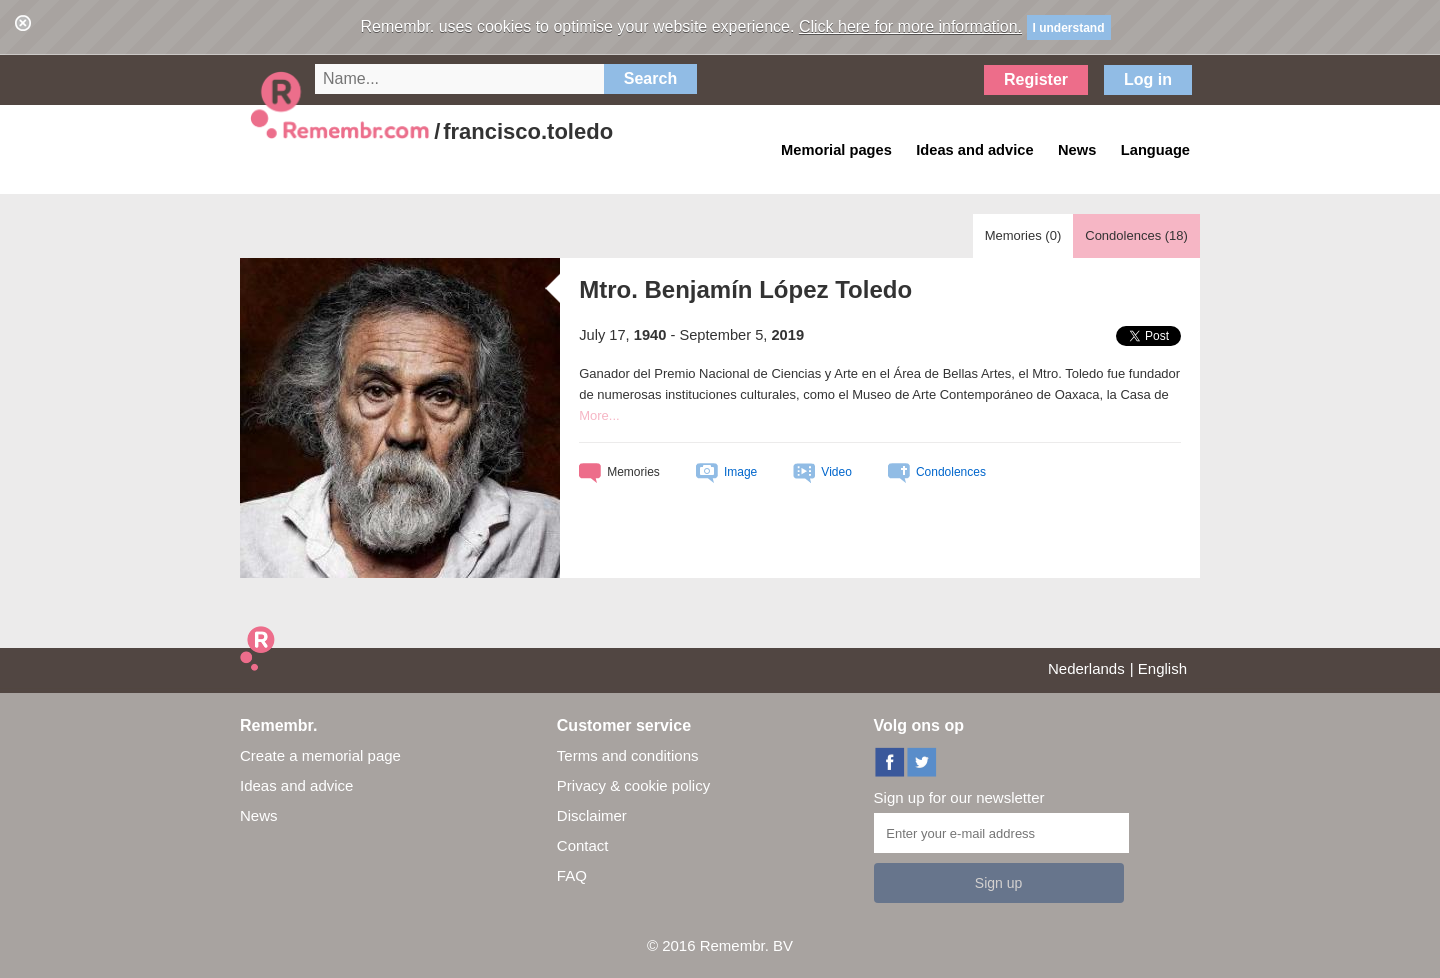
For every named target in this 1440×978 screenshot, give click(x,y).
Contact (583, 845)
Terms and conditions (628, 755)
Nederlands (1086, 668)
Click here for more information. (910, 26)
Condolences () (1136, 235)
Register (1036, 79)
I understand (1069, 28)
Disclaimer (592, 815)
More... (599, 415)
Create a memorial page (320, 755)
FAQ (572, 875)
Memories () (1023, 235)
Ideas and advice (296, 785)
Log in (1148, 79)
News (259, 815)
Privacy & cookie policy (633, 785)
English (1162, 668)
